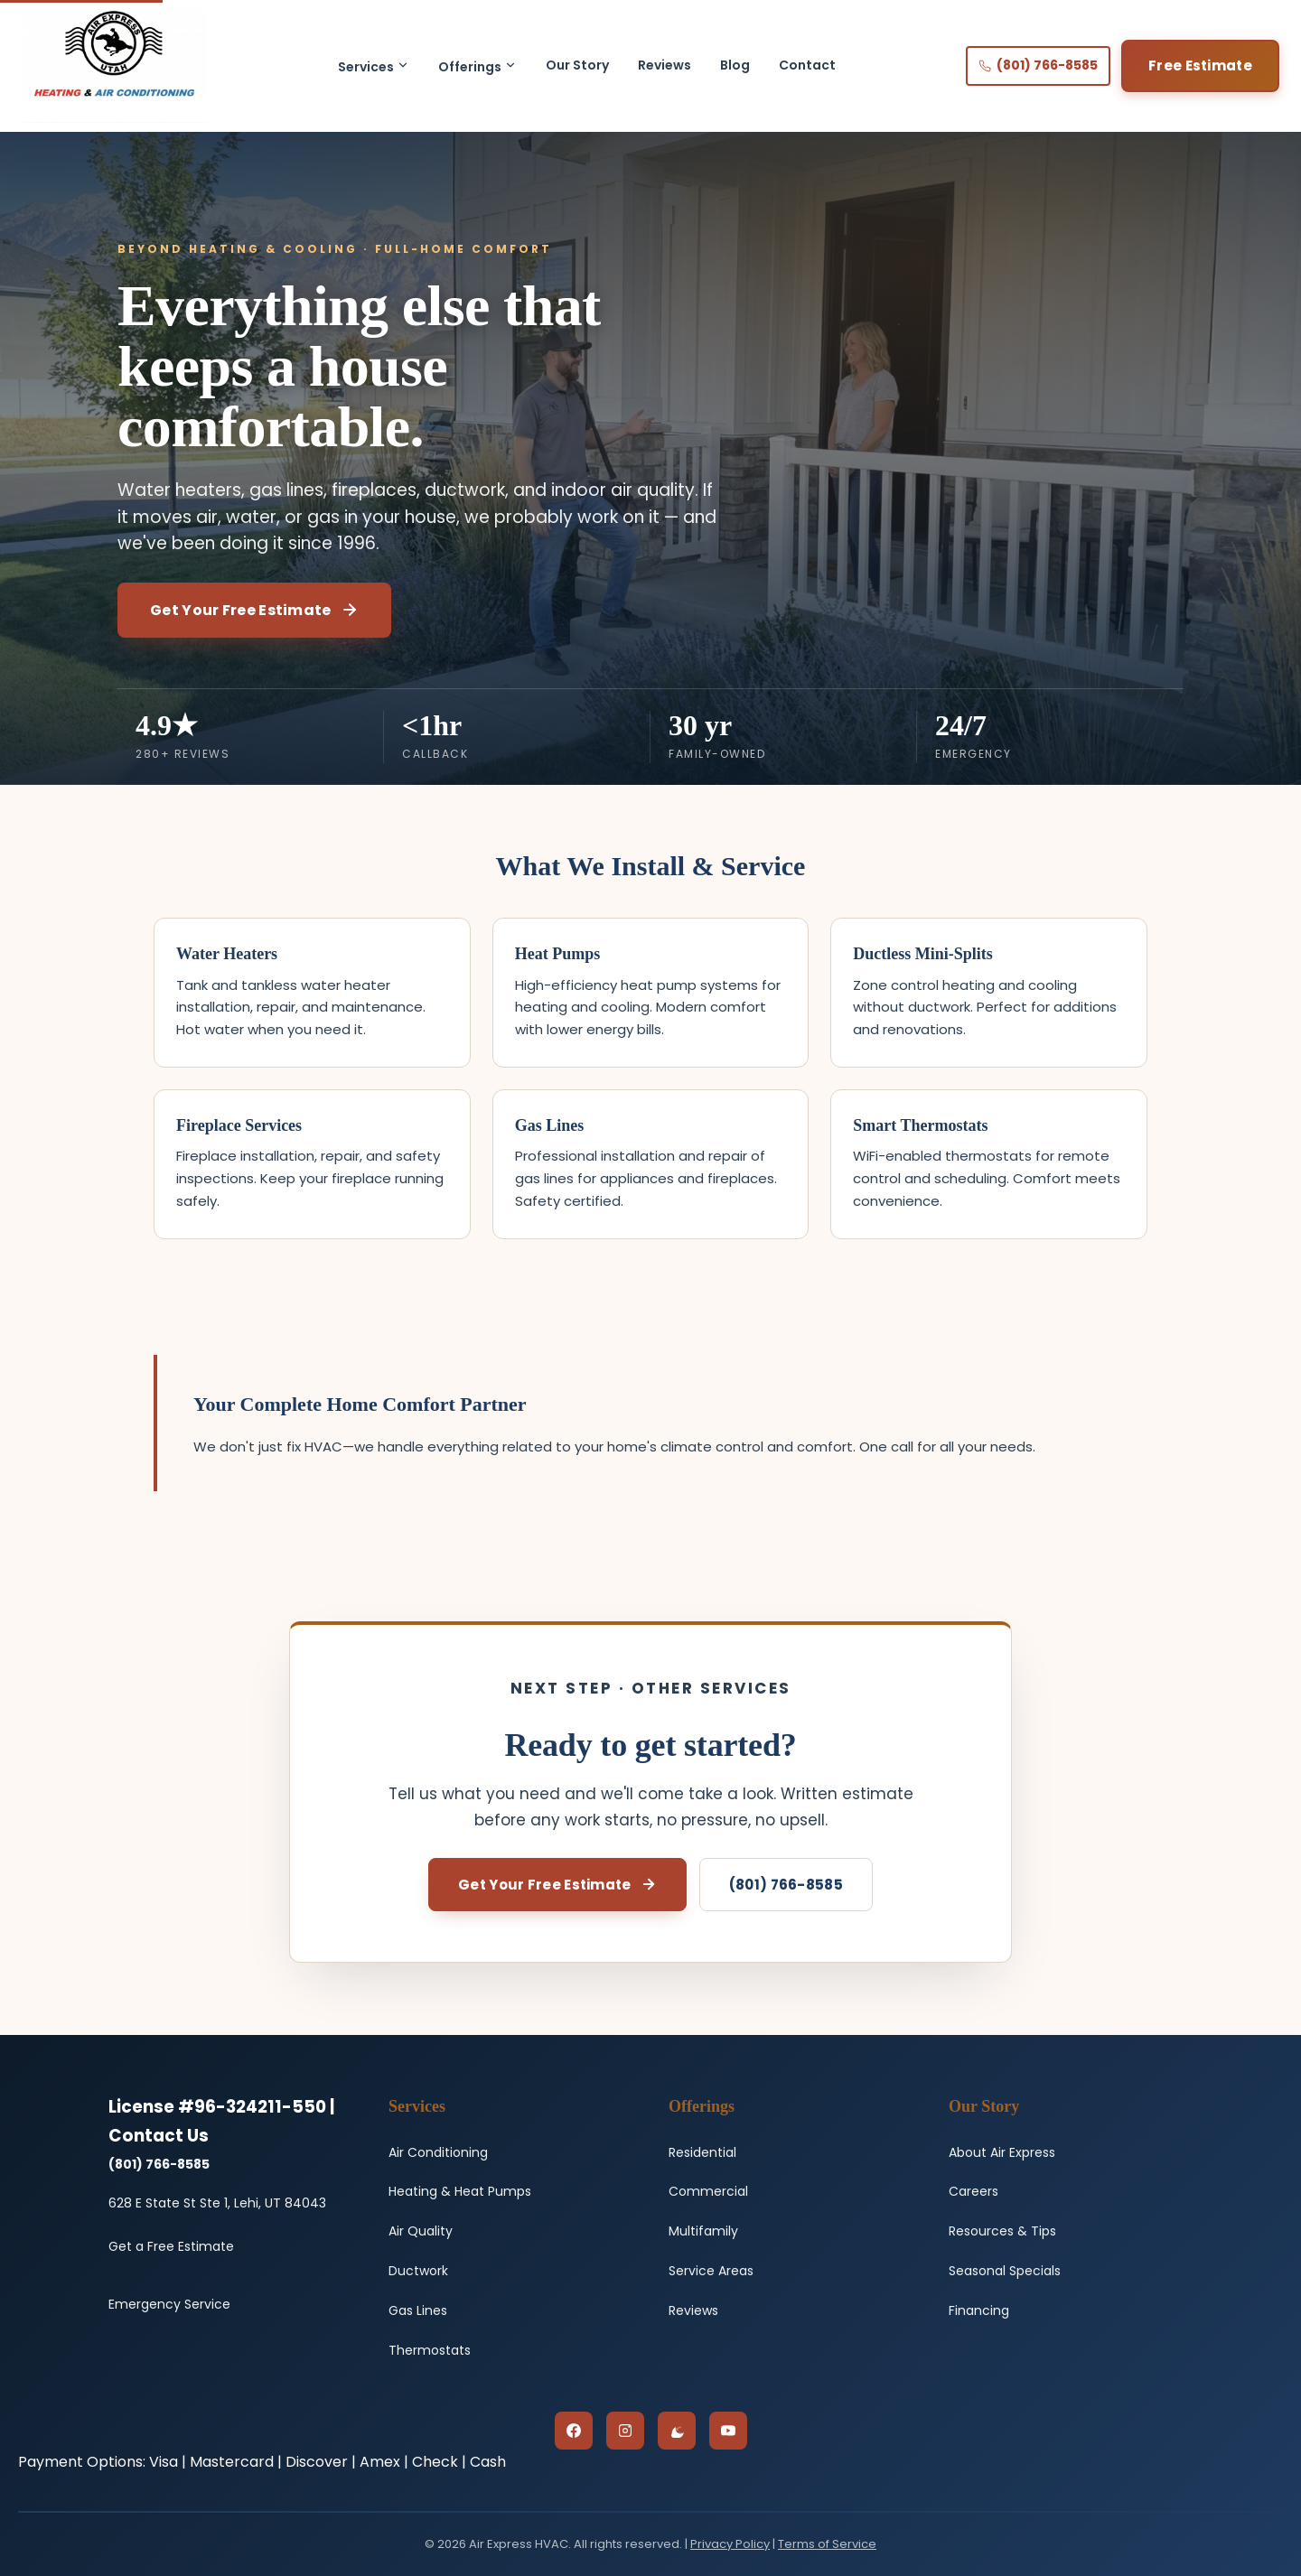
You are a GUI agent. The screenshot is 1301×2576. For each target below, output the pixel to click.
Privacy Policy (730, 2544)
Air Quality (420, 2231)
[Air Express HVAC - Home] (114, 66)
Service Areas (711, 2271)
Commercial (708, 2191)
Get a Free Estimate (171, 2246)
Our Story (577, 65)
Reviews (664, 65)
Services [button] (373, 67)
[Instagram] (625, 2431)
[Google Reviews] (677, 2431)
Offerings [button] (477, 67)
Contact (807, 65)
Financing (979, 2310)
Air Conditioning (438, 2152)
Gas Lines (417, 2310)
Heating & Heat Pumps (459, 2191)
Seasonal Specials (1005, 2271)
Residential (702, 2152)
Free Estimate (1200, 65)
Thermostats (429, 2350)
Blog (735, 65)
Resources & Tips (1002, 2231)
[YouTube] (728, 2431)
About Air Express (1002, 2152)
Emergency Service (169, 2304)
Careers (973, 2191)
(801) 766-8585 (1038, 65)
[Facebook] (574, 2431)
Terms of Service (827, 2544)
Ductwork (418, 2271)
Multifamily (703, 2231)
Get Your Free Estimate (254, 610)
